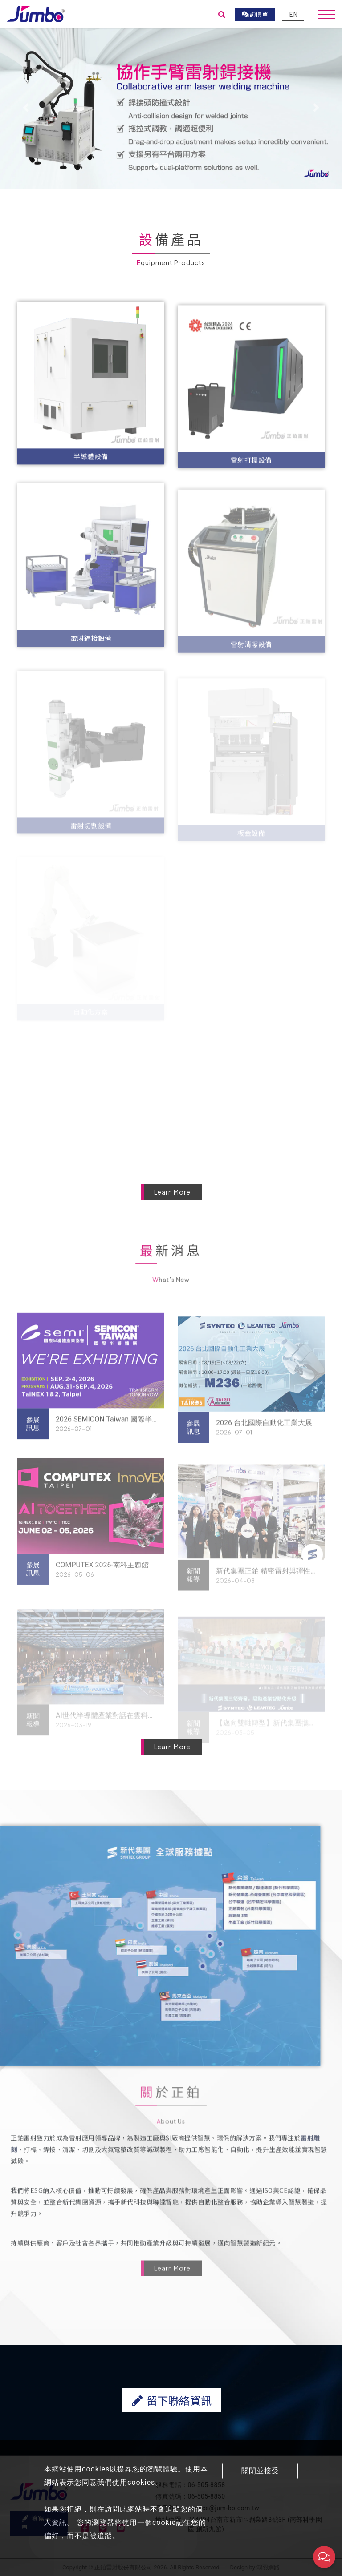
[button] (25, 108)
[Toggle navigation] (326, 14)
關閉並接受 (260, 2471)
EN (293, 14)
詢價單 (255, 14)
